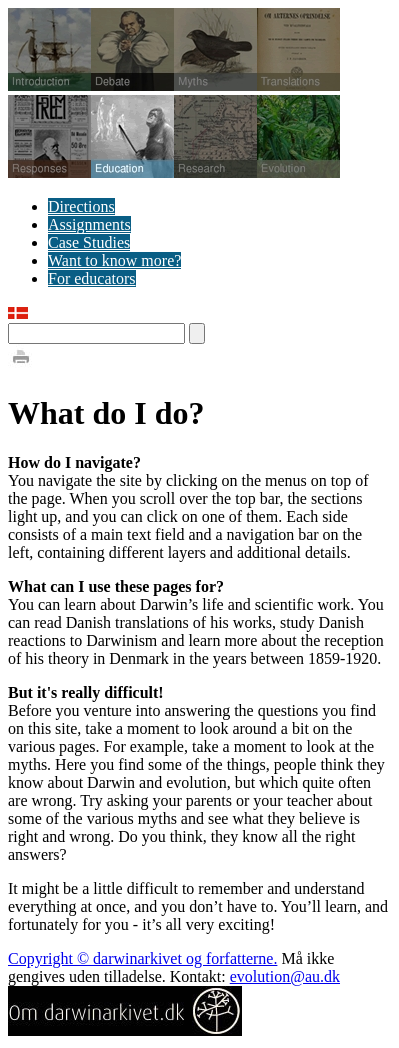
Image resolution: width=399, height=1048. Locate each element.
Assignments (89, 224)
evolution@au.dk (285, 976)
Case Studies (89, 242)
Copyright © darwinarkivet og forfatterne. (142, 958)
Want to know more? (114, 260)
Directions (81, 206)
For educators (92, 278)
